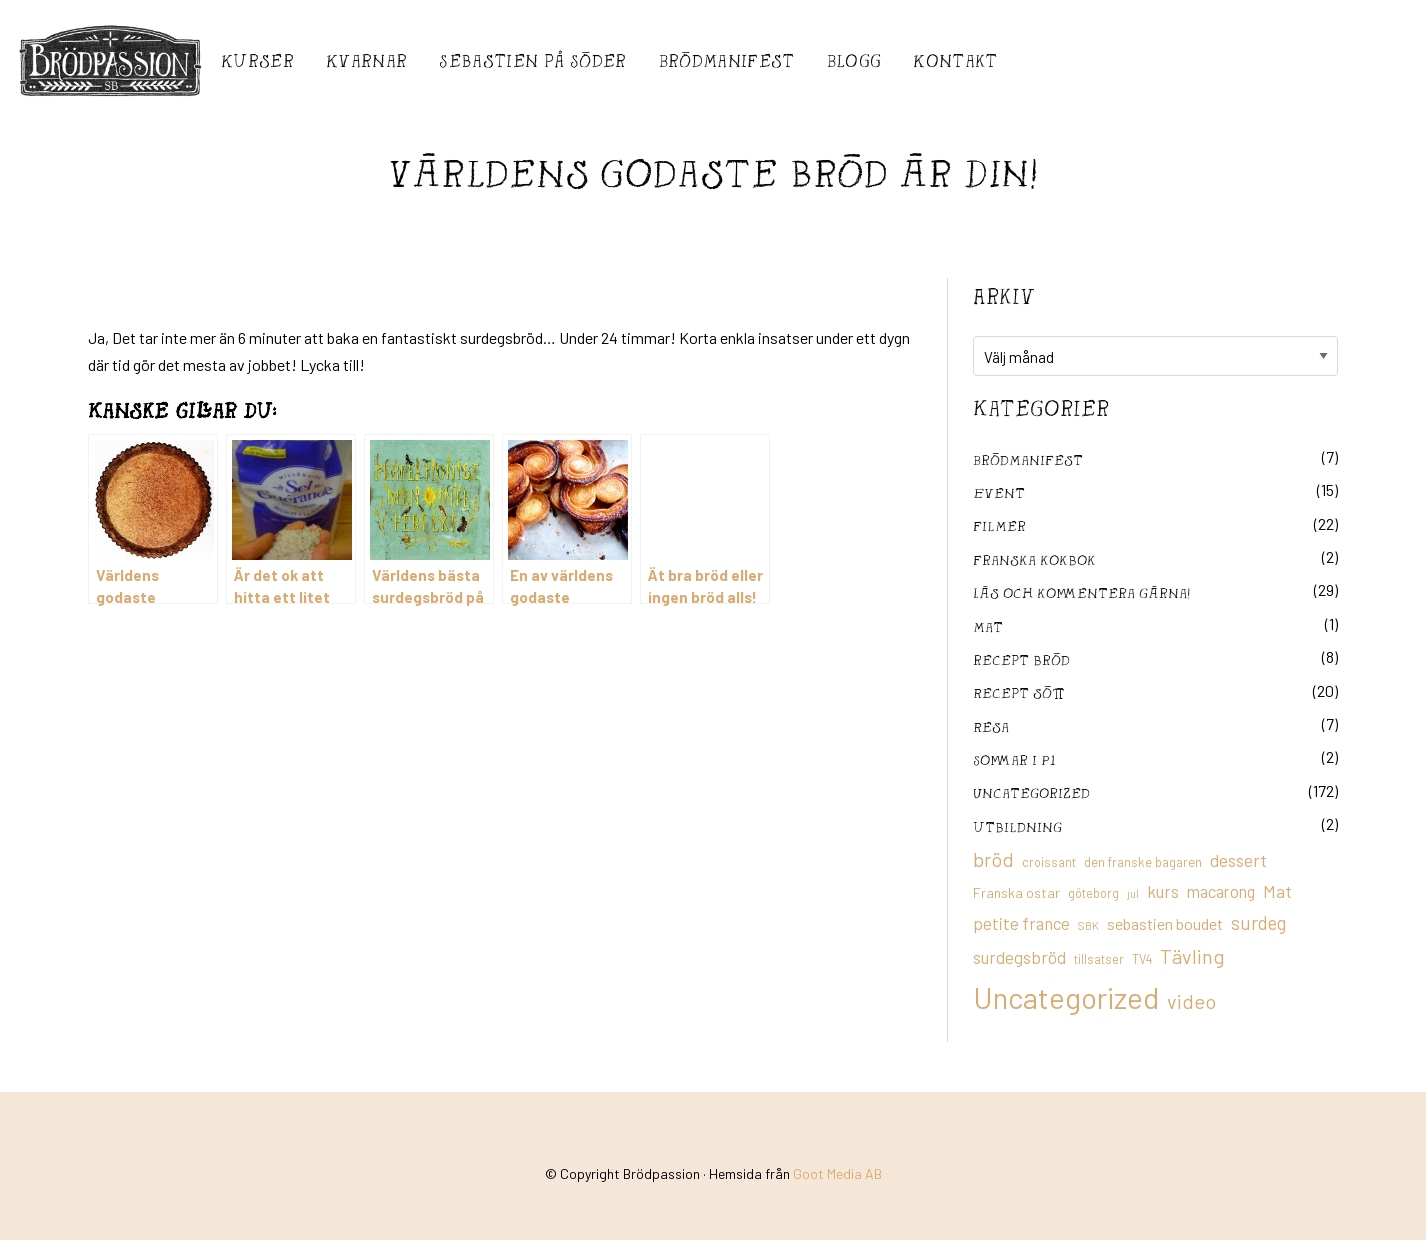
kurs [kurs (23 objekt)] (1163, 891)
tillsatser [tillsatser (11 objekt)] (1099, 959)
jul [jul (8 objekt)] (1133, 893)
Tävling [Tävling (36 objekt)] (1192, 956)
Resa (991, 726)
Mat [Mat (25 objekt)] (1277, 891)
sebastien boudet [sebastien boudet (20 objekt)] (1165, 923)
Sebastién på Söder (532, 60)
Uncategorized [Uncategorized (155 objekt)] (1066, 997)
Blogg (854, 60)
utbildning (1017, 826)
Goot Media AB (837, 1173)
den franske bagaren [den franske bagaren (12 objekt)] (1143, 862)
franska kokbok (1034, 559)
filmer (999, 525)
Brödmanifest (727, 60)
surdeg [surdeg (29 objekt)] (1258, 922)
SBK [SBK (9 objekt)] (1088, 925)
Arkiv (1004, 296)
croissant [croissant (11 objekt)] (1049, 862)
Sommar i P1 (1014, 759)
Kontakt (955, 60)
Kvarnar (366, 60)
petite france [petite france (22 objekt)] (1021, 923)
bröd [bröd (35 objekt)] (993, 859)
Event (999, 492)
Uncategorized (1031, 792)
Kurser (257, 60)
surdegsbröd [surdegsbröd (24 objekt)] (1019, 957)
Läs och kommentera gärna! (1081, 592)
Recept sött (1019, 692)
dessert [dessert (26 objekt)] (1238, 860)
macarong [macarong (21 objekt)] (1221, 891)
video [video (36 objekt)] (1191, 1001)
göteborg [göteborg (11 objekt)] (1093, 893)
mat (988, 626)
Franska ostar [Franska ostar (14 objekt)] (1016, 892)
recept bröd (1021, 659)
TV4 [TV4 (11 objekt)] (1142, 959)
